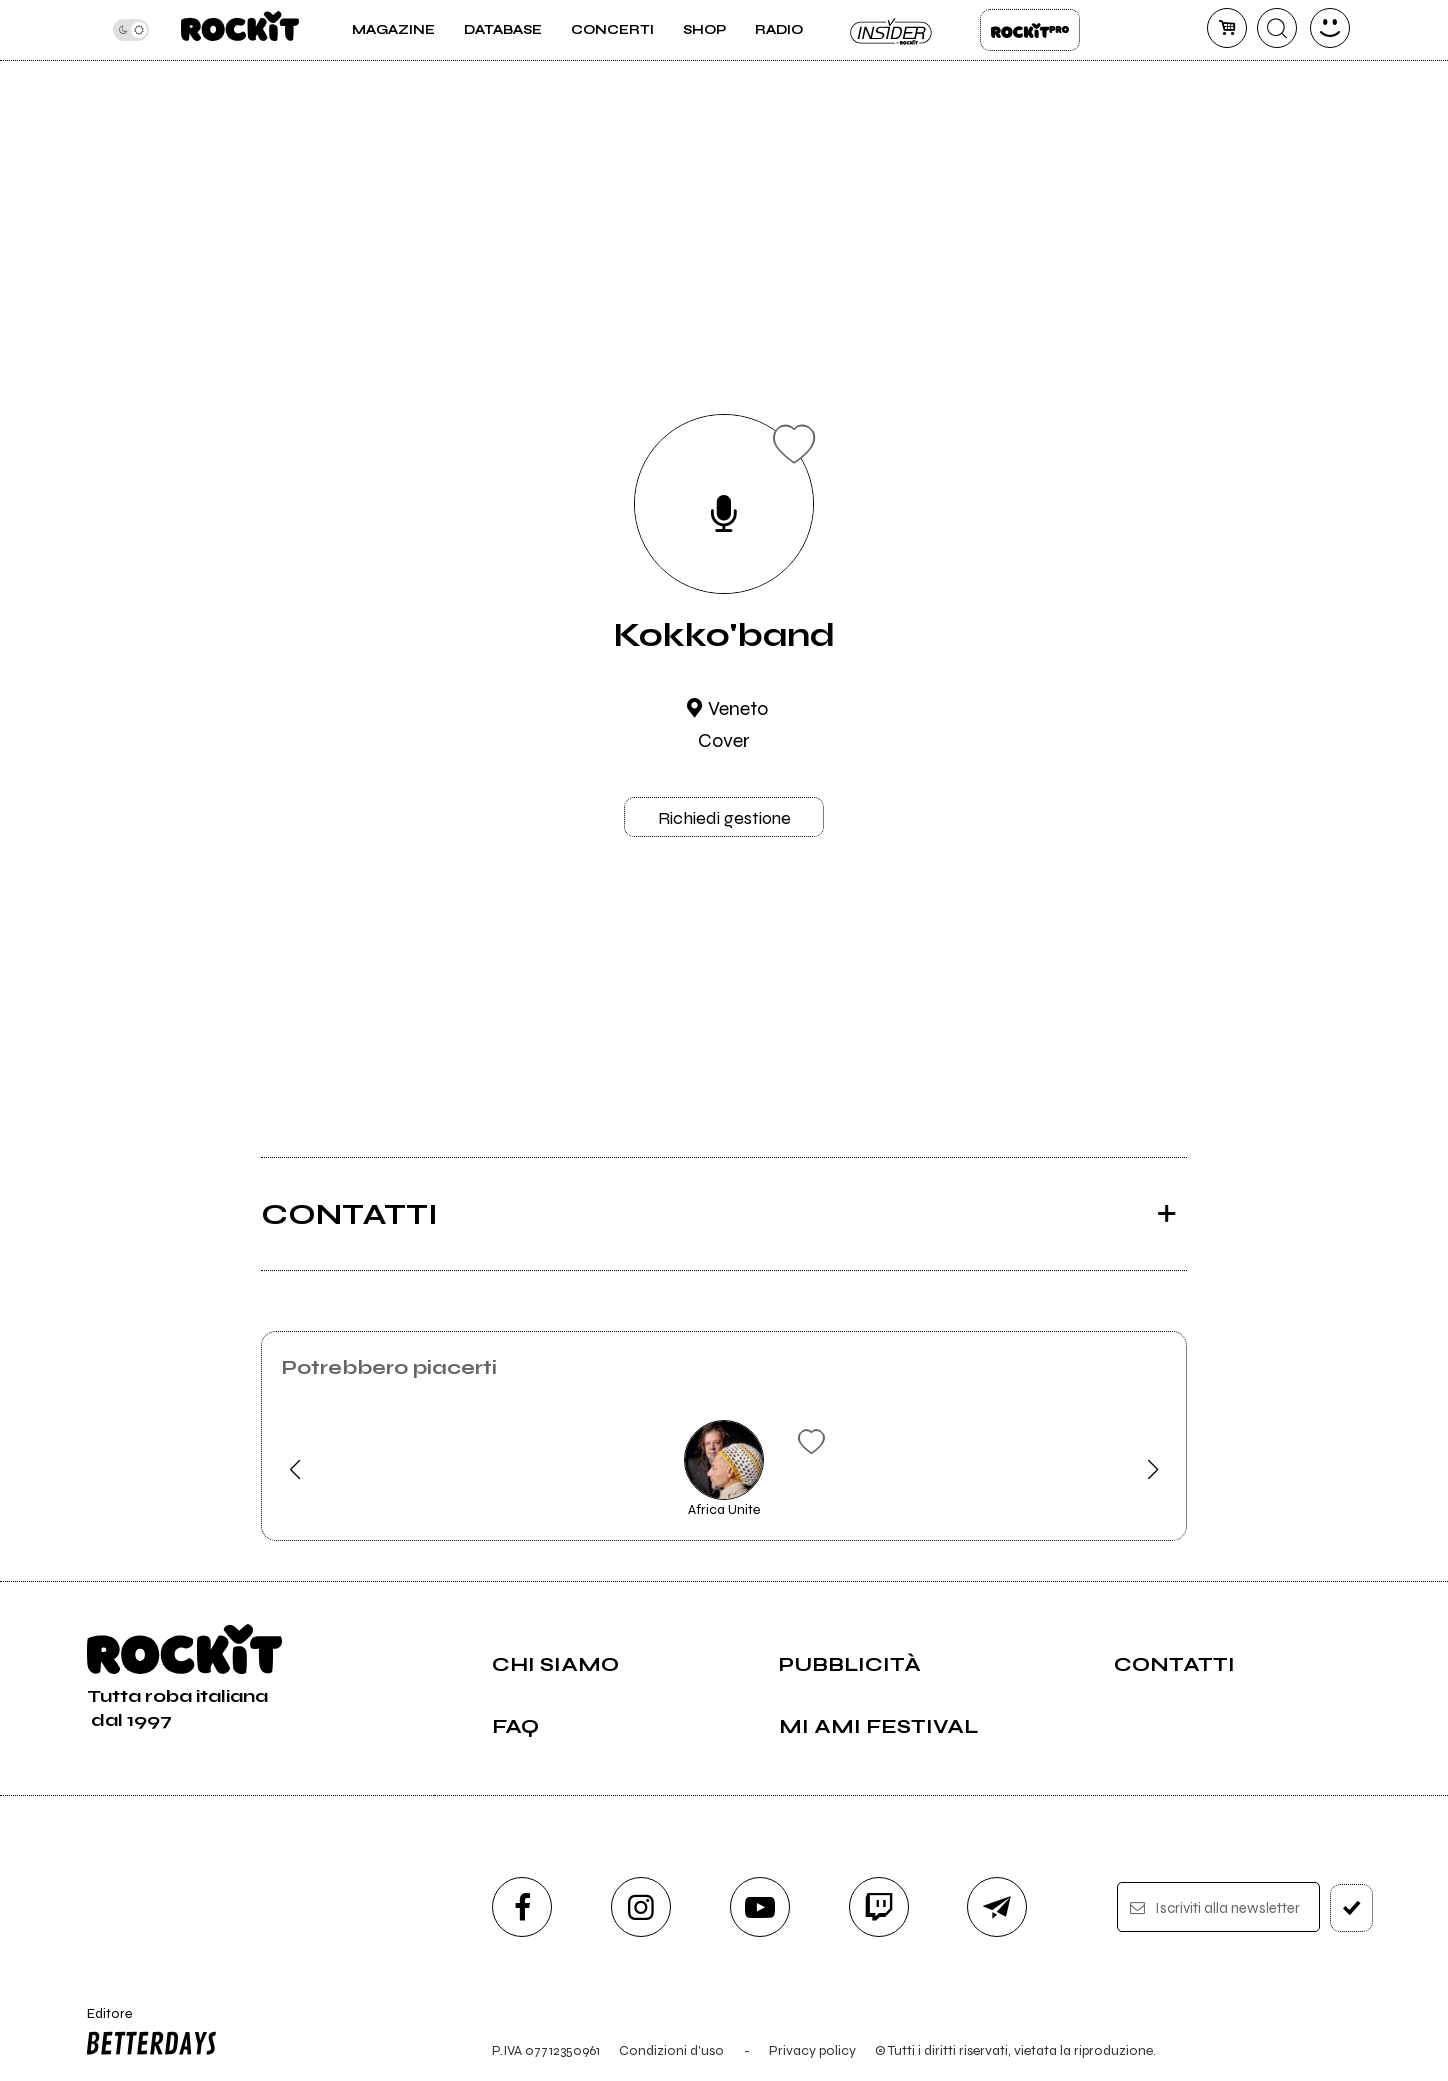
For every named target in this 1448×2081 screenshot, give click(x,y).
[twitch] (879, 1907)
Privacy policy (812, 2050)
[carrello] (1227, 28)
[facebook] (522, 1907)
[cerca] (1277, 28)
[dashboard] (1330, 28)
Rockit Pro (1030, 30)
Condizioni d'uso (671, 2050)
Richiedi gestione (724, 818)
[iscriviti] (1351, 1908)
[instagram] (641, 1907)
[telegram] (997, 1907)
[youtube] (760, 1907)
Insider (892, 30)
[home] (239, 30)
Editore (147, 2034)
